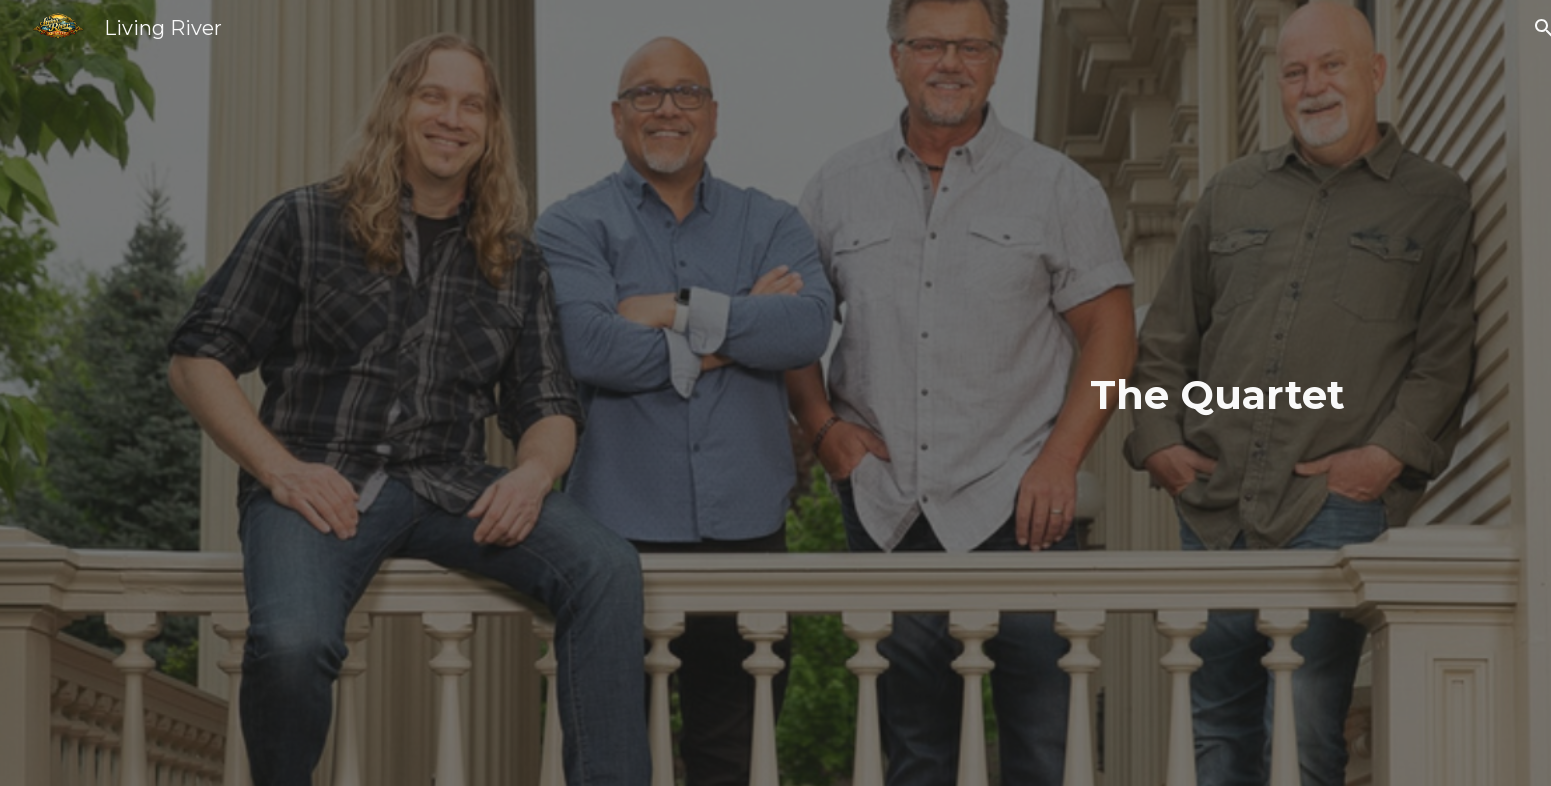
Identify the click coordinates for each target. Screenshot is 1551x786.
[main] (775, 393)
